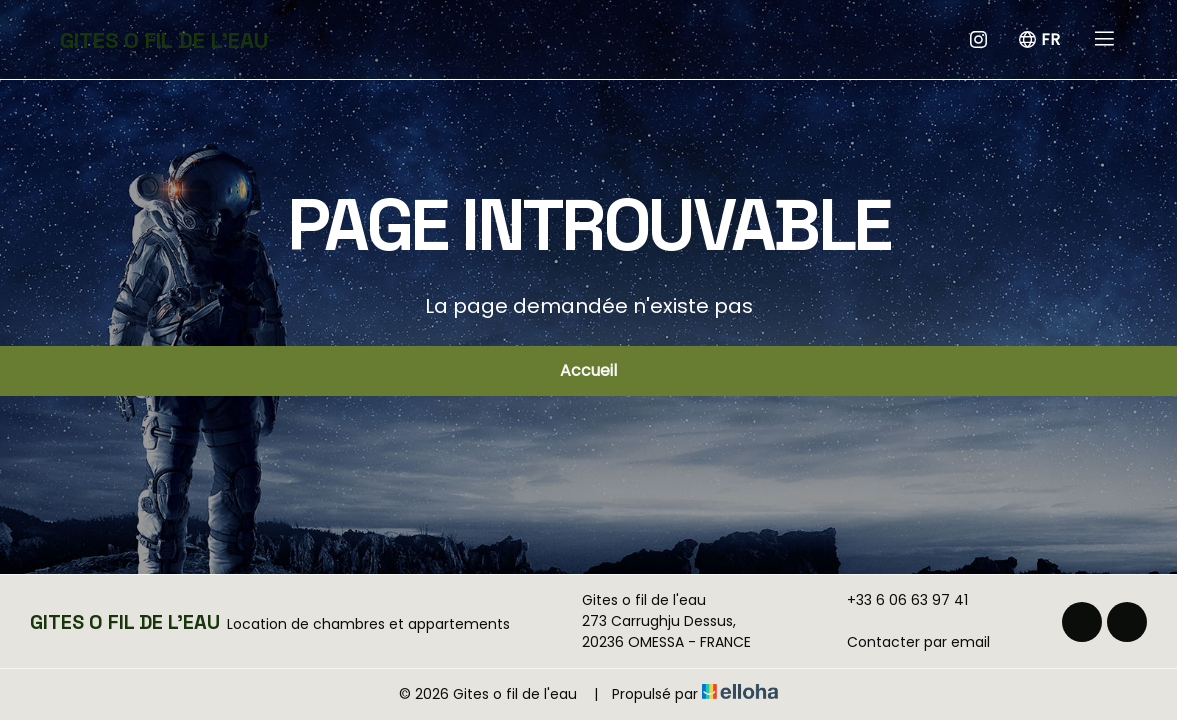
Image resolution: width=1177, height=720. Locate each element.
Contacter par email (907, 642)
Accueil (588, 370)
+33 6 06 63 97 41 (896, 600)
